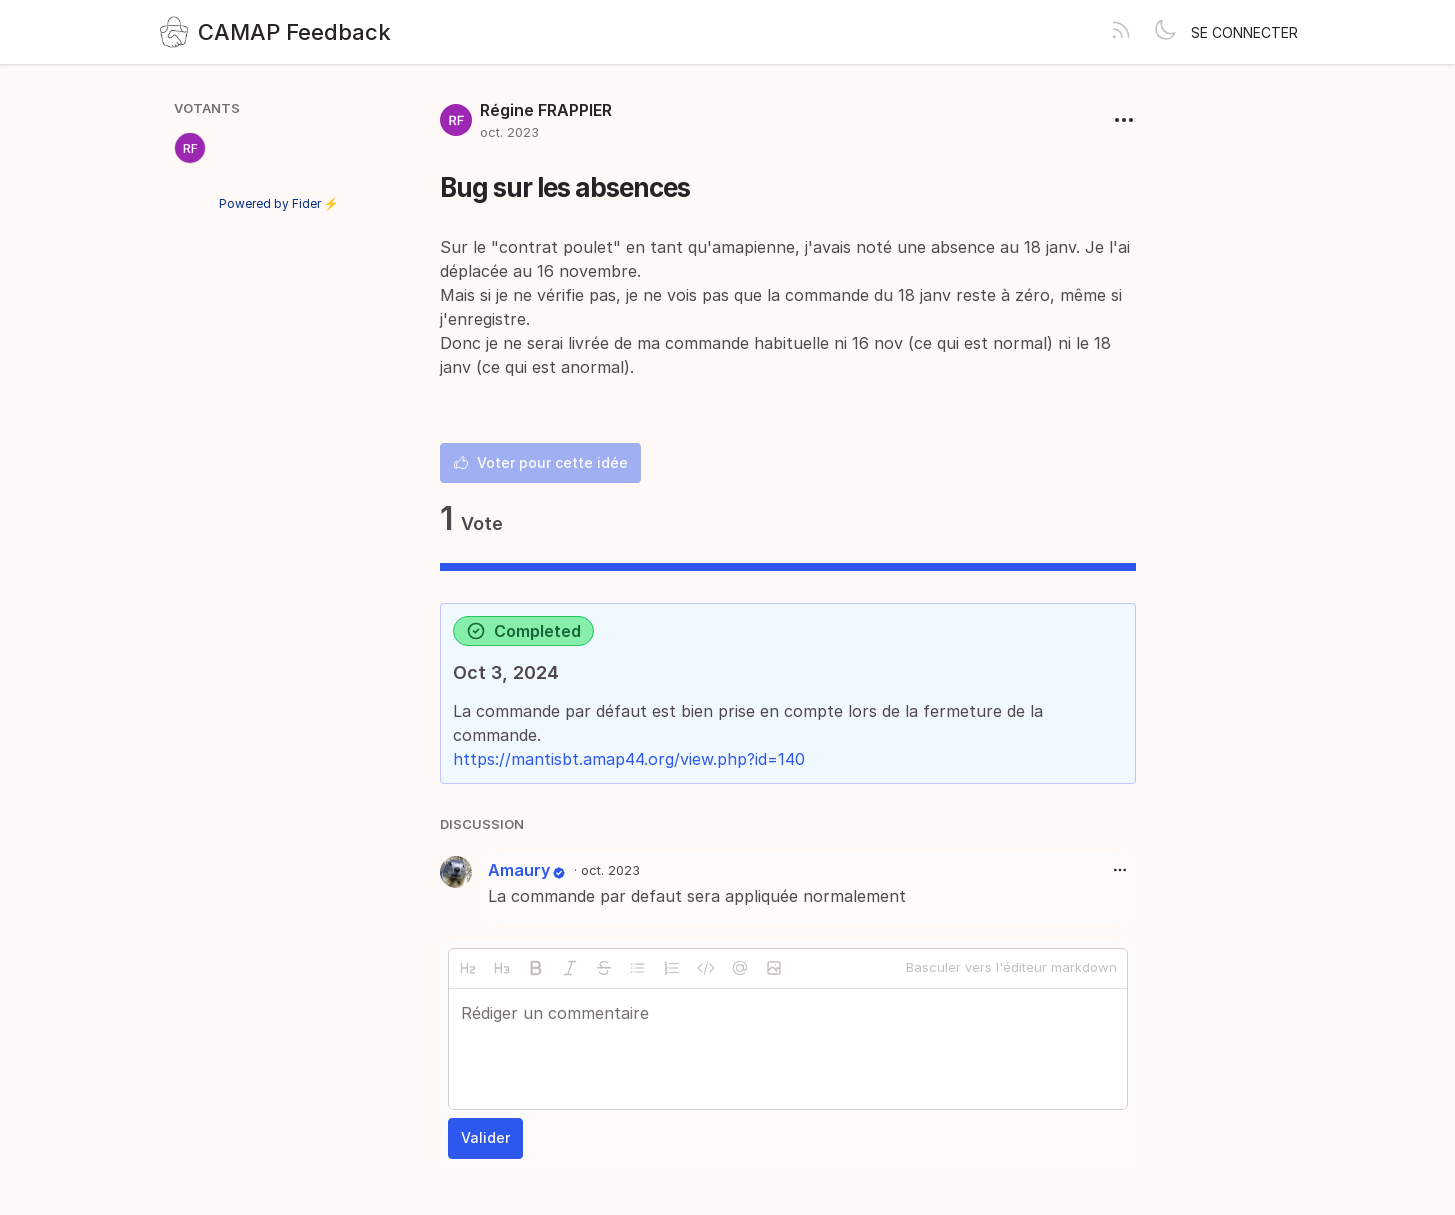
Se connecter (1244, 32)
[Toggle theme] (1165, 32)
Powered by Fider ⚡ (279, 203)
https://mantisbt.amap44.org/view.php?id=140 (629, 759)
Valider (485, 1137)
